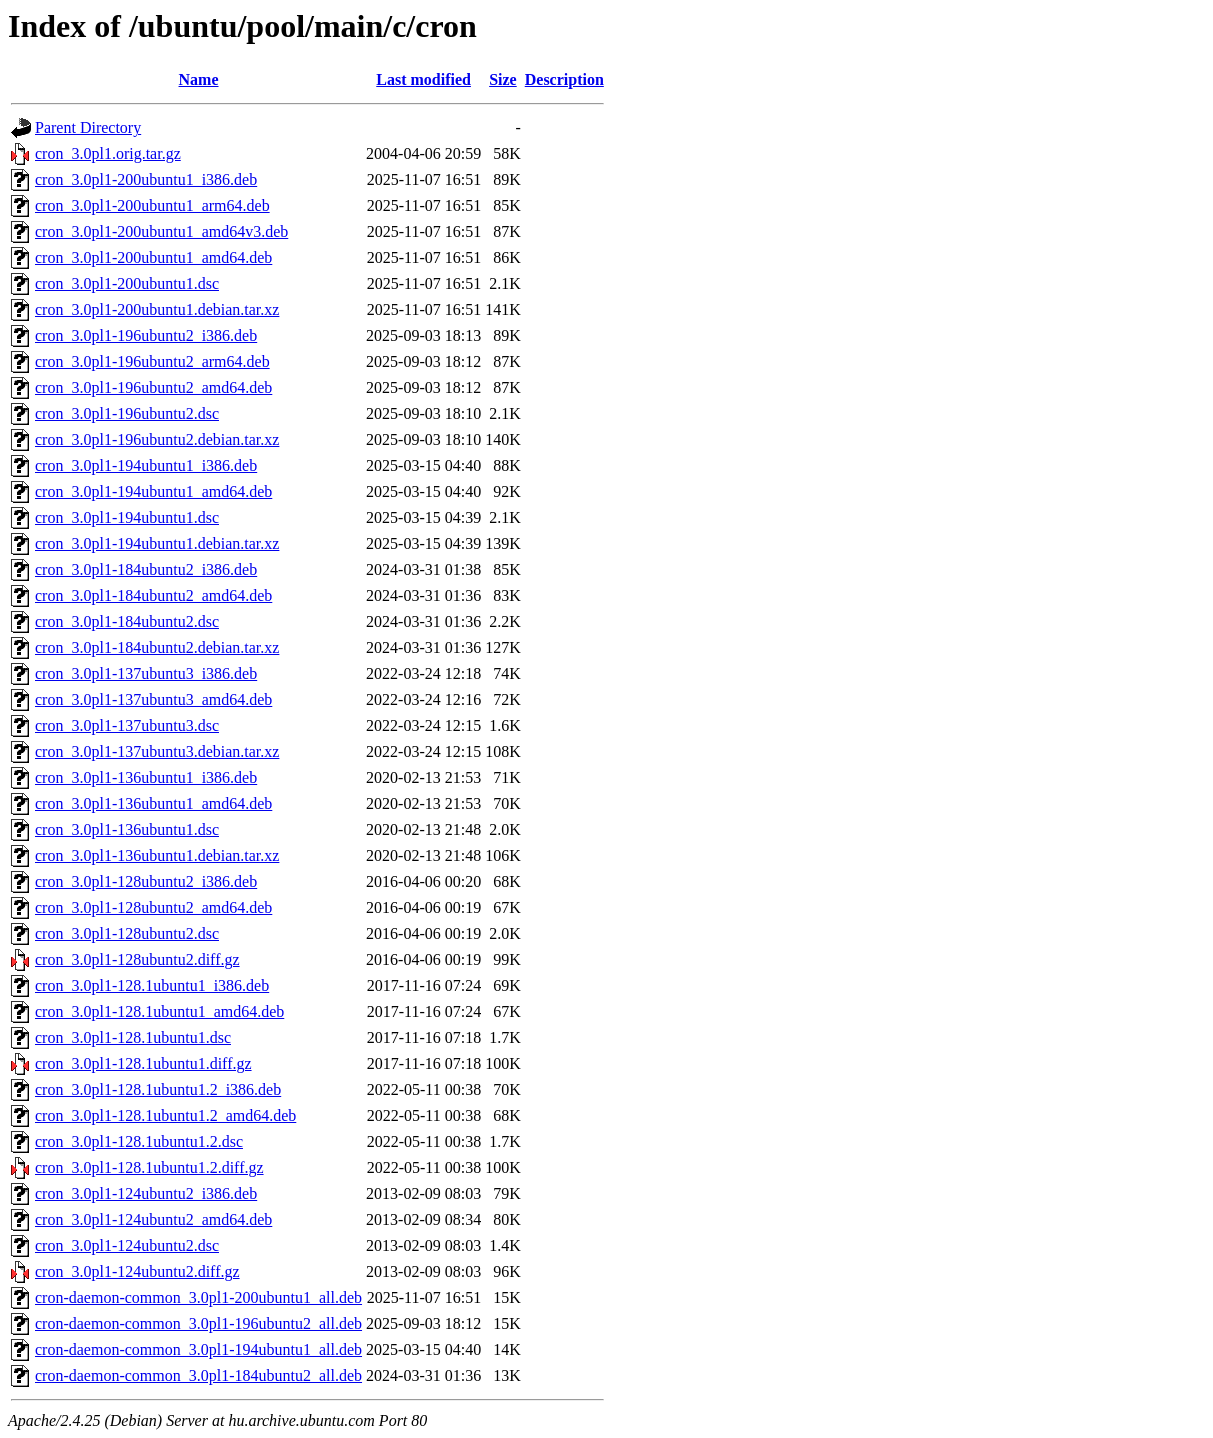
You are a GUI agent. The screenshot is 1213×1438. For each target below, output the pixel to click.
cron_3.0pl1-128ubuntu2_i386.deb (146, 881)
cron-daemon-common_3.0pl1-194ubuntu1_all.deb (198, 1349)
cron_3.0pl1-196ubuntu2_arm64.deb (152, 361)
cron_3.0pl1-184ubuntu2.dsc (127, 621)
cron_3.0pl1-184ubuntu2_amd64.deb (153, 595)
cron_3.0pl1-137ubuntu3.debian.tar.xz (157, 751)
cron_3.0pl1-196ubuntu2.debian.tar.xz (157, 439)
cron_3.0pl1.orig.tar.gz (108, 153)
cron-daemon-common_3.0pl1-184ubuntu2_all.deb (198, 1375)
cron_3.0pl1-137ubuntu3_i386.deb (146, 673)
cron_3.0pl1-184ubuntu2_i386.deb (146, 569)
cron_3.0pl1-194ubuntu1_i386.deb (146, 465)
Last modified (423, 79)
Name (199, 79)
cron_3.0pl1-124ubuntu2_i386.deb (146, 1193)
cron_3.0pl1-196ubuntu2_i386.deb (146, 335)
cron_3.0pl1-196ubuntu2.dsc (127, 413)
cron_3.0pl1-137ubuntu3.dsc (127, 725)
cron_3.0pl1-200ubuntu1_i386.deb (146, 179)
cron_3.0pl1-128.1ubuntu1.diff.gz (143, 1063)
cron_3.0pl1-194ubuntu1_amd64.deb (153, 491)
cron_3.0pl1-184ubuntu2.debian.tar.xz (157, 647)
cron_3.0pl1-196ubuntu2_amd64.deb (153, 387)
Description (564, 79)
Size (503, 79)
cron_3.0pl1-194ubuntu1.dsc (127, 517)
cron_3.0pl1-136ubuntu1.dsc (127, 829)
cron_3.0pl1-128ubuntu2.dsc (127, 933)
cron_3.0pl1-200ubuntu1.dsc (127, 283)
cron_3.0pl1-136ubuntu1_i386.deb (146, 777)
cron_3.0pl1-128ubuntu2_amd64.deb (153, 907)
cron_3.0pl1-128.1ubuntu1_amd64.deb (159, 1011)
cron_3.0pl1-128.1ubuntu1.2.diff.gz (149, 1167)
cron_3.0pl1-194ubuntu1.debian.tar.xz (157, 543)
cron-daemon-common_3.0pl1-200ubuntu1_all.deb (198, 1297)
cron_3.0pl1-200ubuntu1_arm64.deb (152, 205)
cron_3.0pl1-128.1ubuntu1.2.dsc (139, 1141)
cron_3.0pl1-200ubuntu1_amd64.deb (153, 257)
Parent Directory (88, 127)
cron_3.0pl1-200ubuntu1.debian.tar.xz (157, 309)
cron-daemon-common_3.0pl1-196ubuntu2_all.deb (198, 1323)
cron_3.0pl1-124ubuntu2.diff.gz (137, 1271)
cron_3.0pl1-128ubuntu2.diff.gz (137, 959)
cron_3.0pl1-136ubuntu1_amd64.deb (153, 803)
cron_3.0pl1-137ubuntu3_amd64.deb (153, 699)
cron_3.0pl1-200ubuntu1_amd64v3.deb (161, 231)
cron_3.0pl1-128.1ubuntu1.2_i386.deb (158, 1089)
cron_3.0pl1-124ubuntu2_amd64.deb (153, 1219)
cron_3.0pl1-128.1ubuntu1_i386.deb (152, 985)
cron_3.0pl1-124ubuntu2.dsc (127, 1245)
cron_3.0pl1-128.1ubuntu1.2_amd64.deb (165, 1115)
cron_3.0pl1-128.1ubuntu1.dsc (133, 1037)
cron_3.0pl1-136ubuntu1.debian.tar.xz (157, 855)
